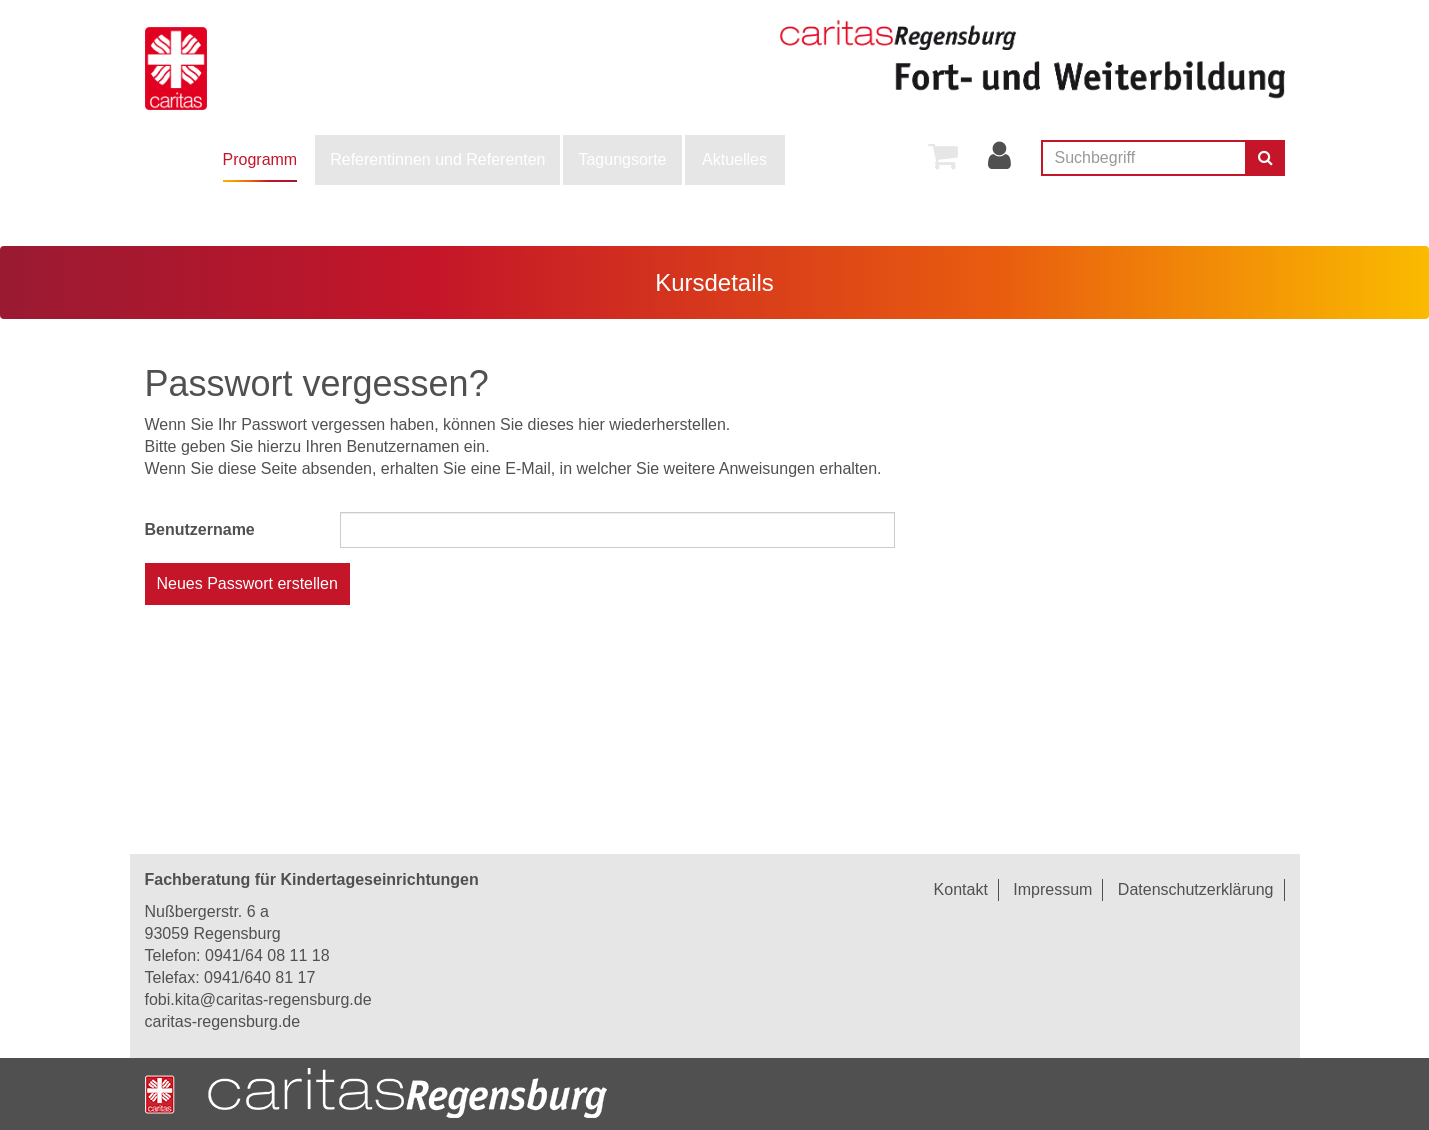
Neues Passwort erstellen (247, 583)
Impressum (1052, 889)
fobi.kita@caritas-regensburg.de (258, 999)
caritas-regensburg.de (223, 1021)
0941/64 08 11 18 (267, 955)
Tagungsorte (622, 159)
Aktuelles (734, 159)
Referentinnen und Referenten (437, 159)
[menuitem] (260, 160)
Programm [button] (260, 159)
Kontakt (961, 889)
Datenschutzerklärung (1196, 889)
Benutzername (200, 529)
